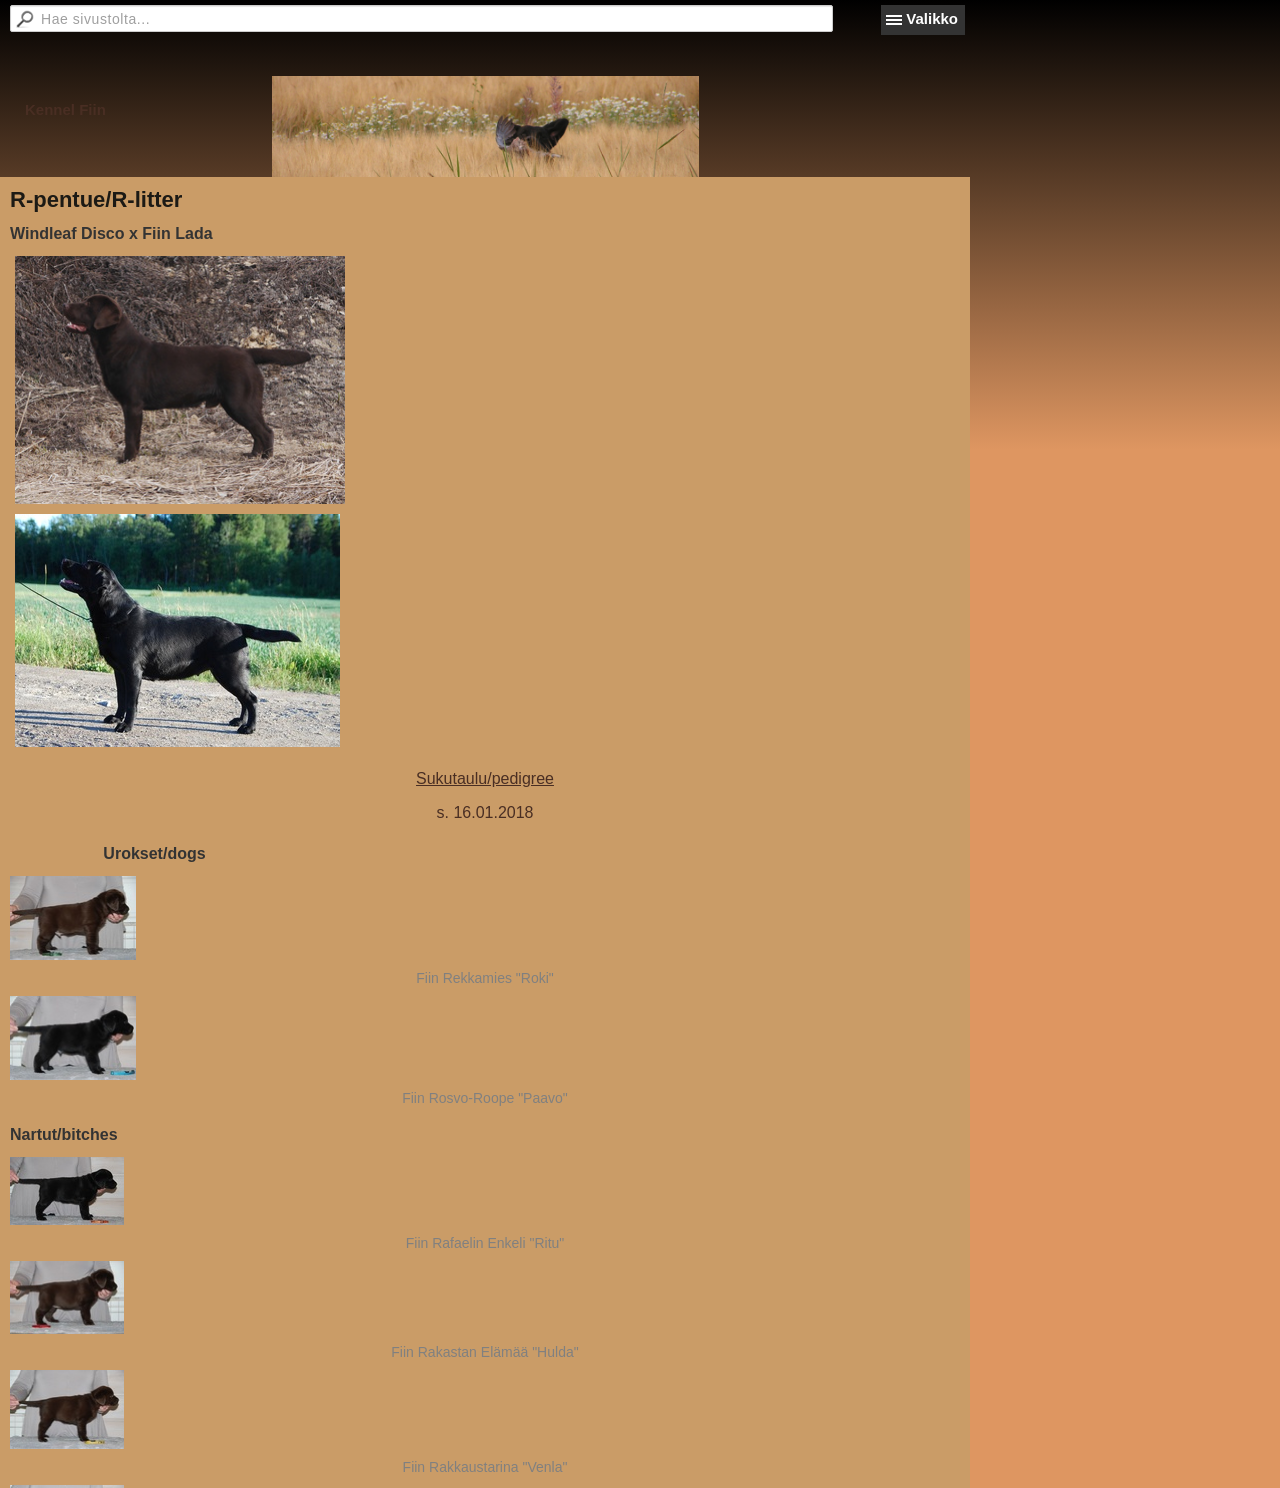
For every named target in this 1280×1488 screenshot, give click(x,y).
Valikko (932, 18)
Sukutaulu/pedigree (485, 778)
